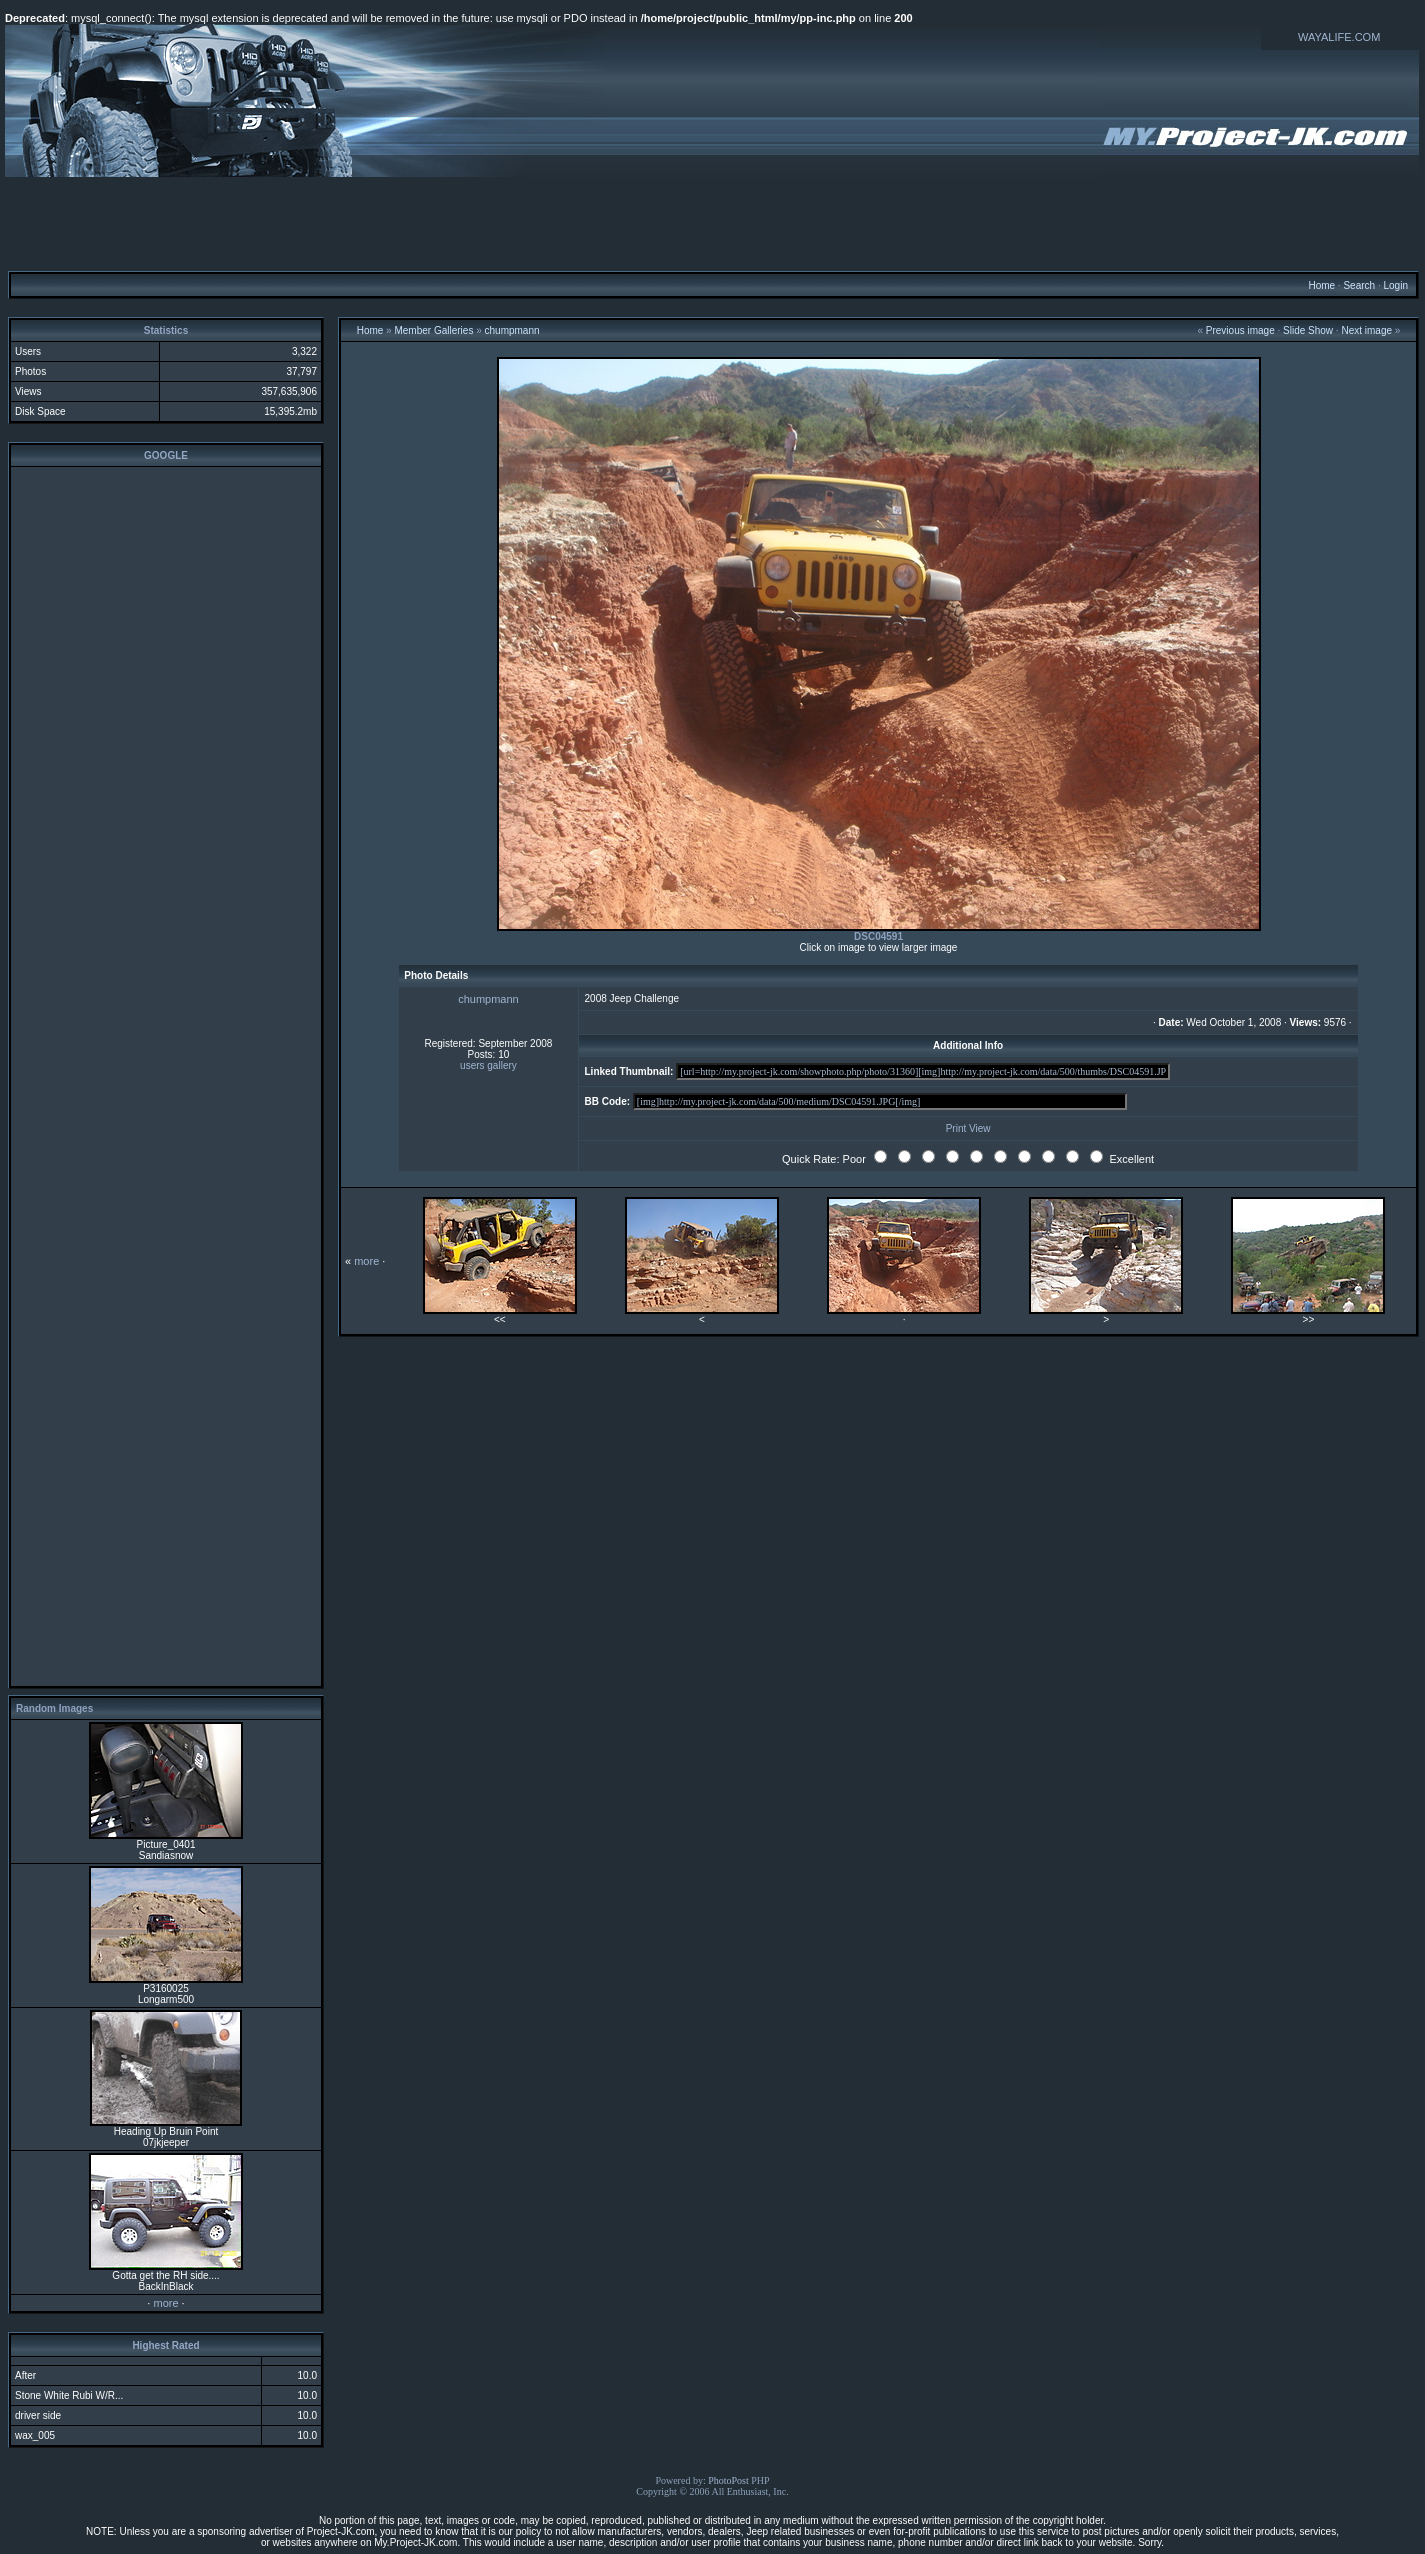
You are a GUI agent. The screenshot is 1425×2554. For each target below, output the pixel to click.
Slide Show (1308, 330)
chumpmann (512, 330)
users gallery (488, 1065)
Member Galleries (433, 330)
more (165, 2303)
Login (1395, 285)
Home (1321, 285)
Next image (1366, 330)
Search (1359, 285)
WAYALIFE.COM (1339, 37)
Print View (968, 1128)
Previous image (1240, 330)
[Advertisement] (713, 223)
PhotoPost (728, 2480)
